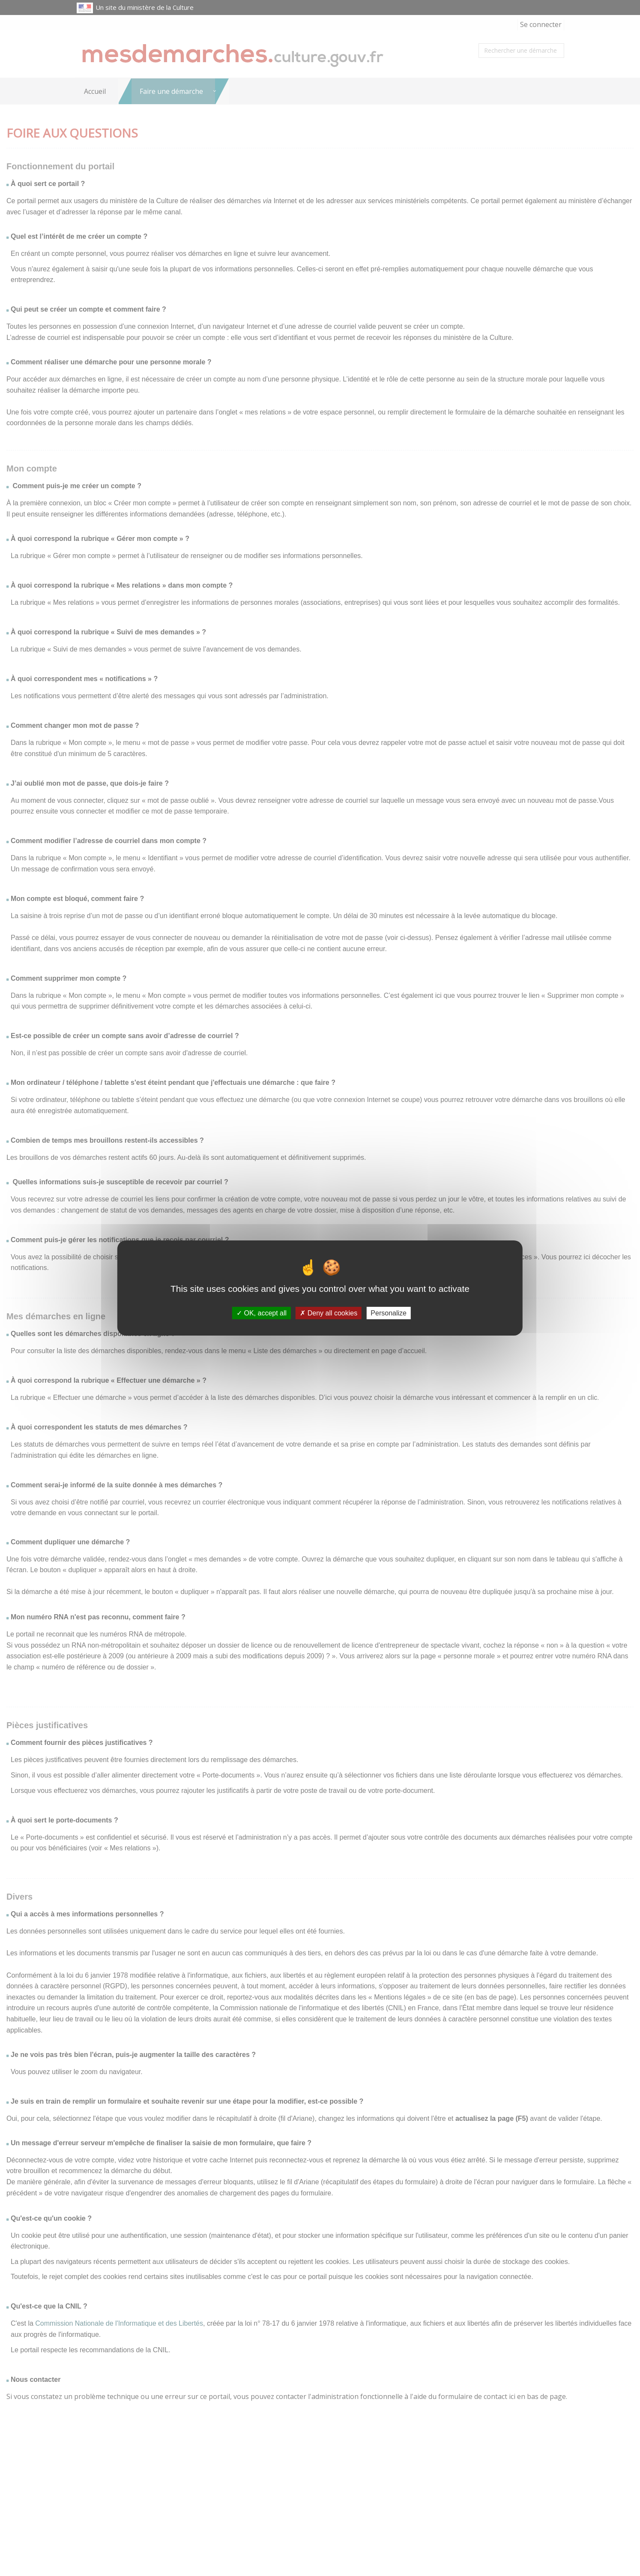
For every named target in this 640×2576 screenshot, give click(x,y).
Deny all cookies (328, 1313)
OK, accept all (261, 1313)
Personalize (389, 1313)
